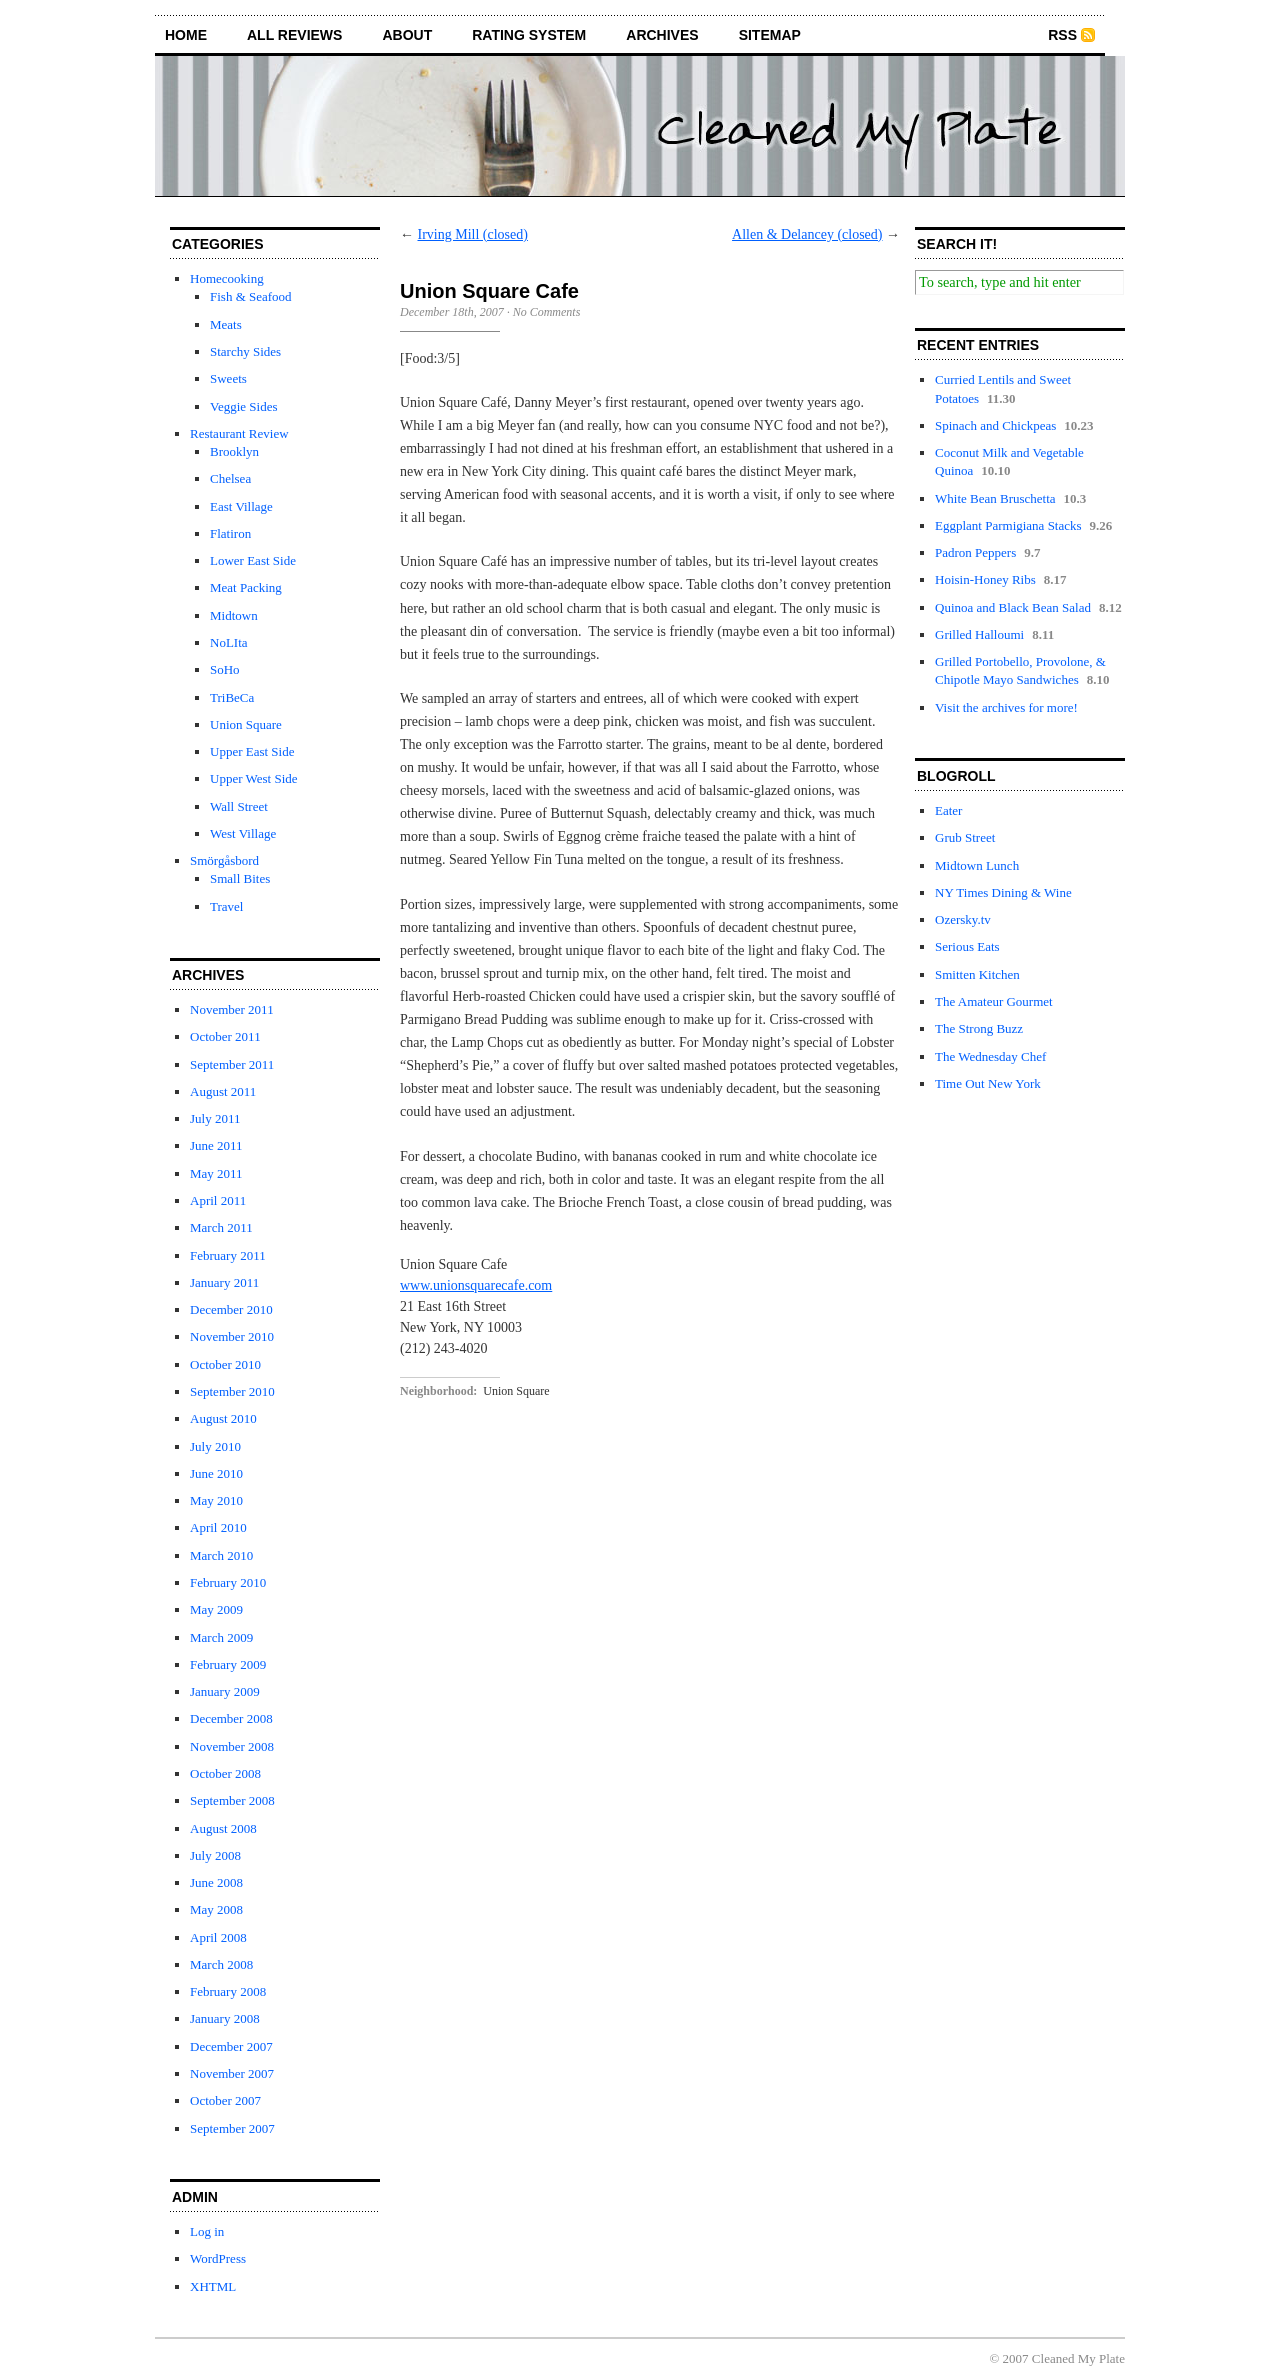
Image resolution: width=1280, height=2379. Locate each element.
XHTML (213, 2286)
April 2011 (218, 1200)
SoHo (225, 669)
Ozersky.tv (963, 919)
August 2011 (223, 1091)
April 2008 (218, 1937)
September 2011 (232, 1064)
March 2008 (221, 1964)
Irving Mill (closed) (473, 234)
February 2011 (228, 1255)
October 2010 (225, 1364)
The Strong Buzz (979, 1028)
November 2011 (232, 1009)
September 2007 (232, 2128)
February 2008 (228, 1991)
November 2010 (232, 1336)
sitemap (770, 35)
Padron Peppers (975, 552)
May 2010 (216, 1500)
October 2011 (225, 1036)
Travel (226, 906)
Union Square (246, 724)
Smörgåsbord (224, 860)
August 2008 (223, 1828)
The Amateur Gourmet (994, 1001)
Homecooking (227, 278)
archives (662, 35)
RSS (1062, 35)
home (186, 35)
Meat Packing (246, 587)
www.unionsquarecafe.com (476, 1285)
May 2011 (216, 1173)
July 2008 (215, 1855)
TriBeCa (232, 697)
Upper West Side (254, 778)
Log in (207, 2231)
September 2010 (232, 1391)
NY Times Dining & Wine (1003, 892)
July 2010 (215, 1446)
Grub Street (965, 837)
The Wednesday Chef (990, 1056)
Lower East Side (253, 560)
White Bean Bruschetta (995, 498)
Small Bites (240, 878)
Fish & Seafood (251, 296)
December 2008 (231, 1718)
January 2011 (224, 1282)
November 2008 (232, 1746)
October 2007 (225, 2100)
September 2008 (232, 1800)
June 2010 (216, 1473)
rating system (529, 35)
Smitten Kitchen (977, 974)
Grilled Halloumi (979, 634)
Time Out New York (988, 1083)
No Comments (547, 312)
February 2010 (228, 1582)
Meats (226, 324)
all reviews (294, 35)
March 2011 (221, 1227)
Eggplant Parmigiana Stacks (1008, 525)
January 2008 (225, 2018)
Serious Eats (967, 946)
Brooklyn (234, 451)
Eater (948, 810)
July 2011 (215, 1118)
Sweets (228, 378)
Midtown (234, 615)
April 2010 (218, 1527)
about (407, 35)
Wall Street (239, 806)
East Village (241, 506)
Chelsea (230, 478)
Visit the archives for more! (1006, 707)
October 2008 (225, 1773)
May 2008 (216, 1909)
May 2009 (216, 1609)
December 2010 (231, 1309)
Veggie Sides (244, 406)
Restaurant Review (239, 433)
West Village (243, 833)
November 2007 (232, 2073)
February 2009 (228, 1664)
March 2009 (221, 1637)
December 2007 (231, 2046)
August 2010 (223, 1418)
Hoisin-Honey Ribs (985, 579)
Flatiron (230, 533)
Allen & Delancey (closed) (807, 234)
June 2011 (216, 1145)
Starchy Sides (245, 351)
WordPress (218, 2258)
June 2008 (216, 1882)
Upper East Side (252, 751)
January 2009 (225, 1691)
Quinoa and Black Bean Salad (1013, 607)
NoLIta (229, 642)
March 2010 (221, 1555)
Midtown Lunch (977, 865)
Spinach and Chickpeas (995, 425)
